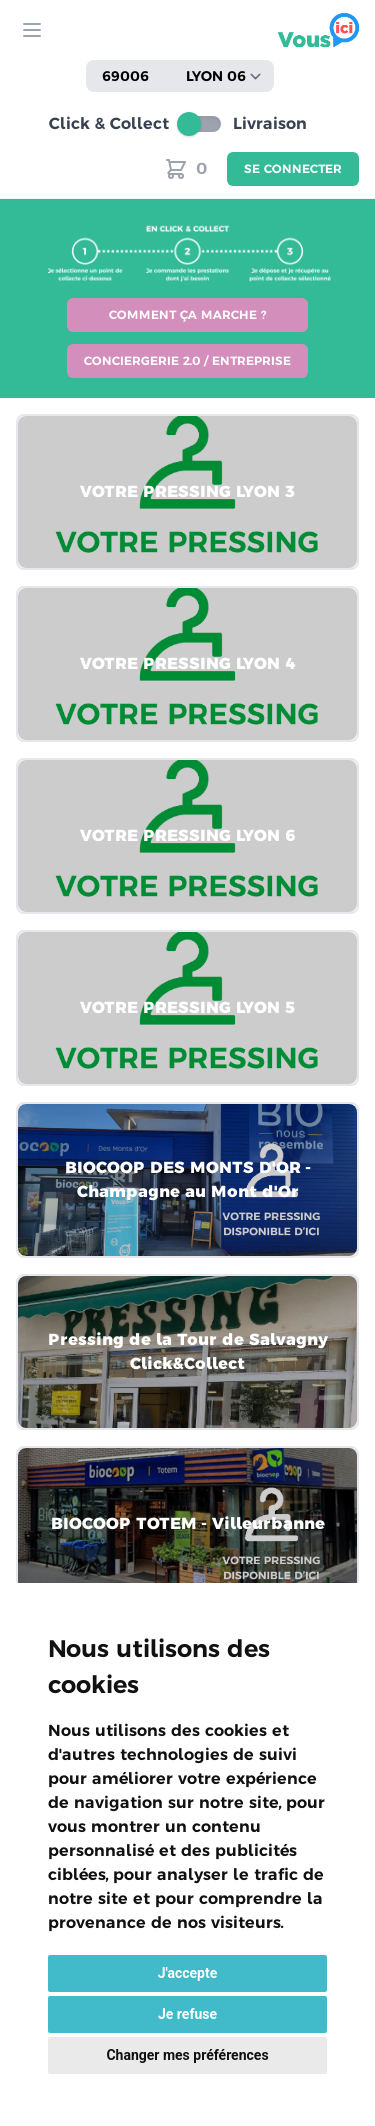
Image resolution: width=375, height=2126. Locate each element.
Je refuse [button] (187, 2014)
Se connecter (293, 168)
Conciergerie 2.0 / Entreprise (187, 360)
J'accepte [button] (188, 1973)
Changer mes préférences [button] (187, 2055)
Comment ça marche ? (187, 314)
